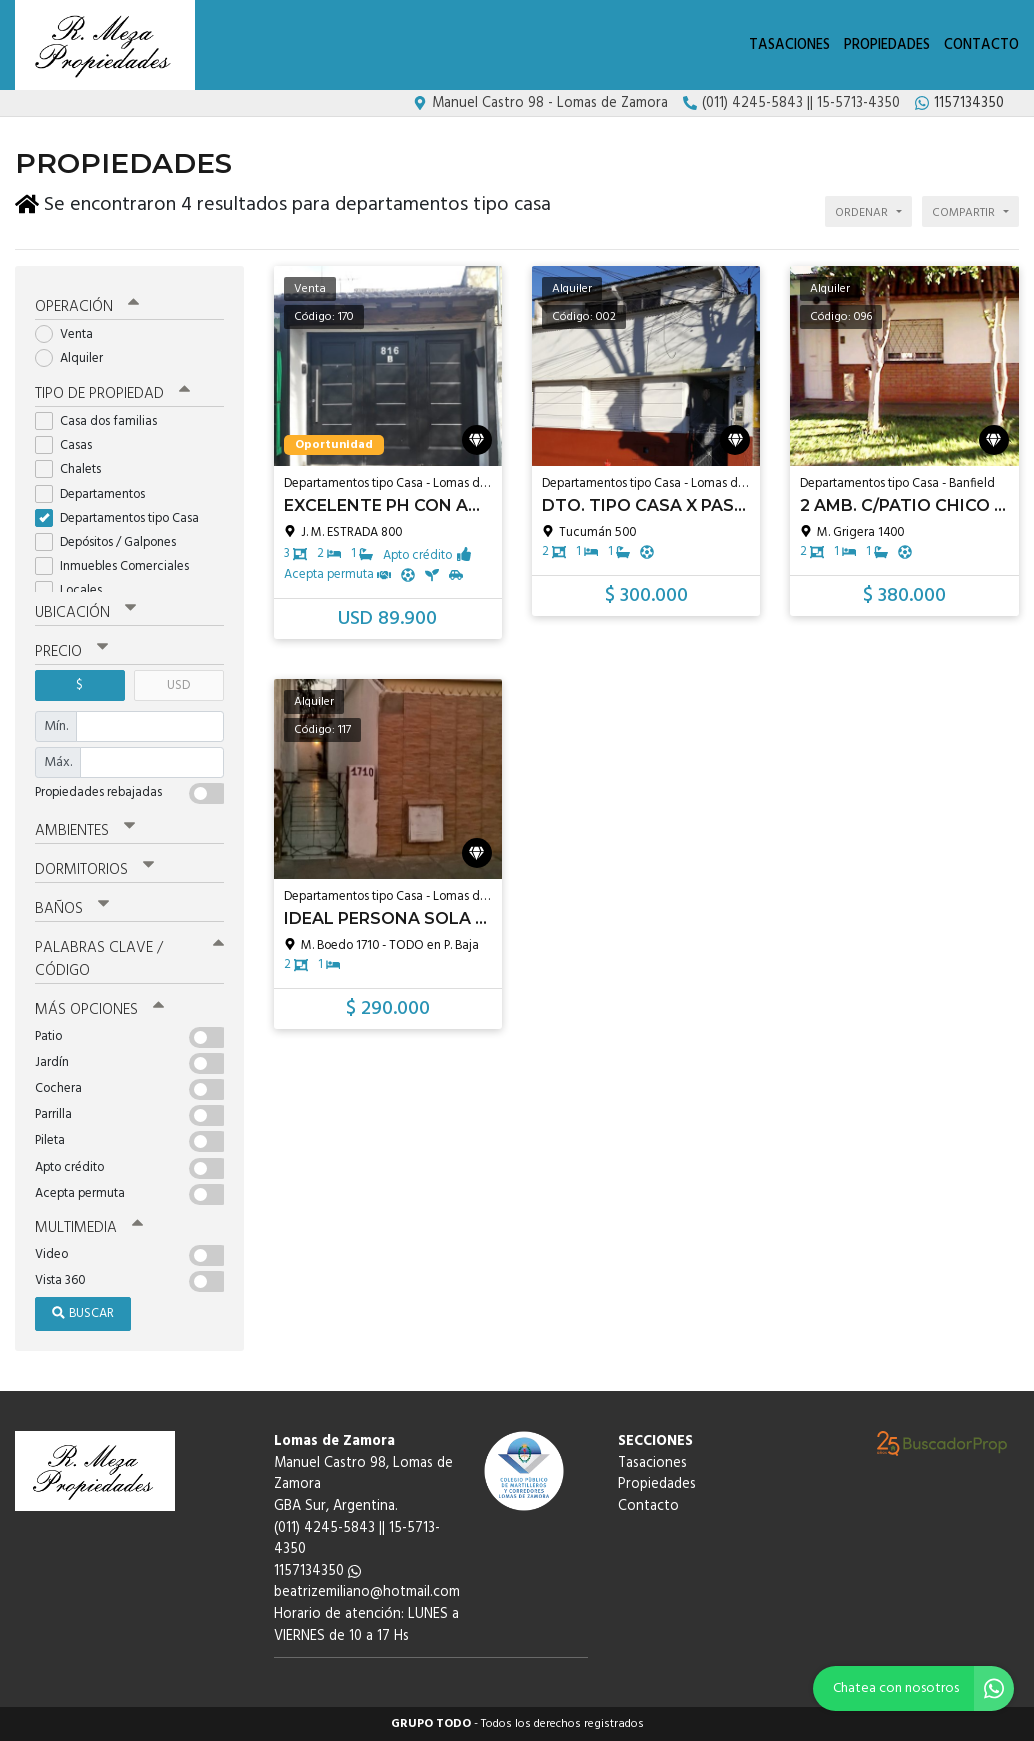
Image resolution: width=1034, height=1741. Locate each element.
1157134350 (317, 1571)
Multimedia (89, 1228)
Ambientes (85, 830)
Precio (71, 652)
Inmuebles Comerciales (118, 566)
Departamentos (96, 494)
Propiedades (887, 45)
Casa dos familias (102, 421)
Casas (70, 445)
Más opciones (99, 1010)
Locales (75, 590)
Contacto (981, 45)
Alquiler (75, 358)
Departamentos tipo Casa (123, 518)
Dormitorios (94, 870)
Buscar (83, 1313)
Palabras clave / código (129, 959)
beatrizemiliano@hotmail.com (367, 1592)
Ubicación (85, 613)
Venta (70, 334)
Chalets (74, 469)
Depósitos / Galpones (112, 542)
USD (178, 685)
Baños (72, 909)
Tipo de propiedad (112, 394)
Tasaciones (789, 45)
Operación (87, 307)
